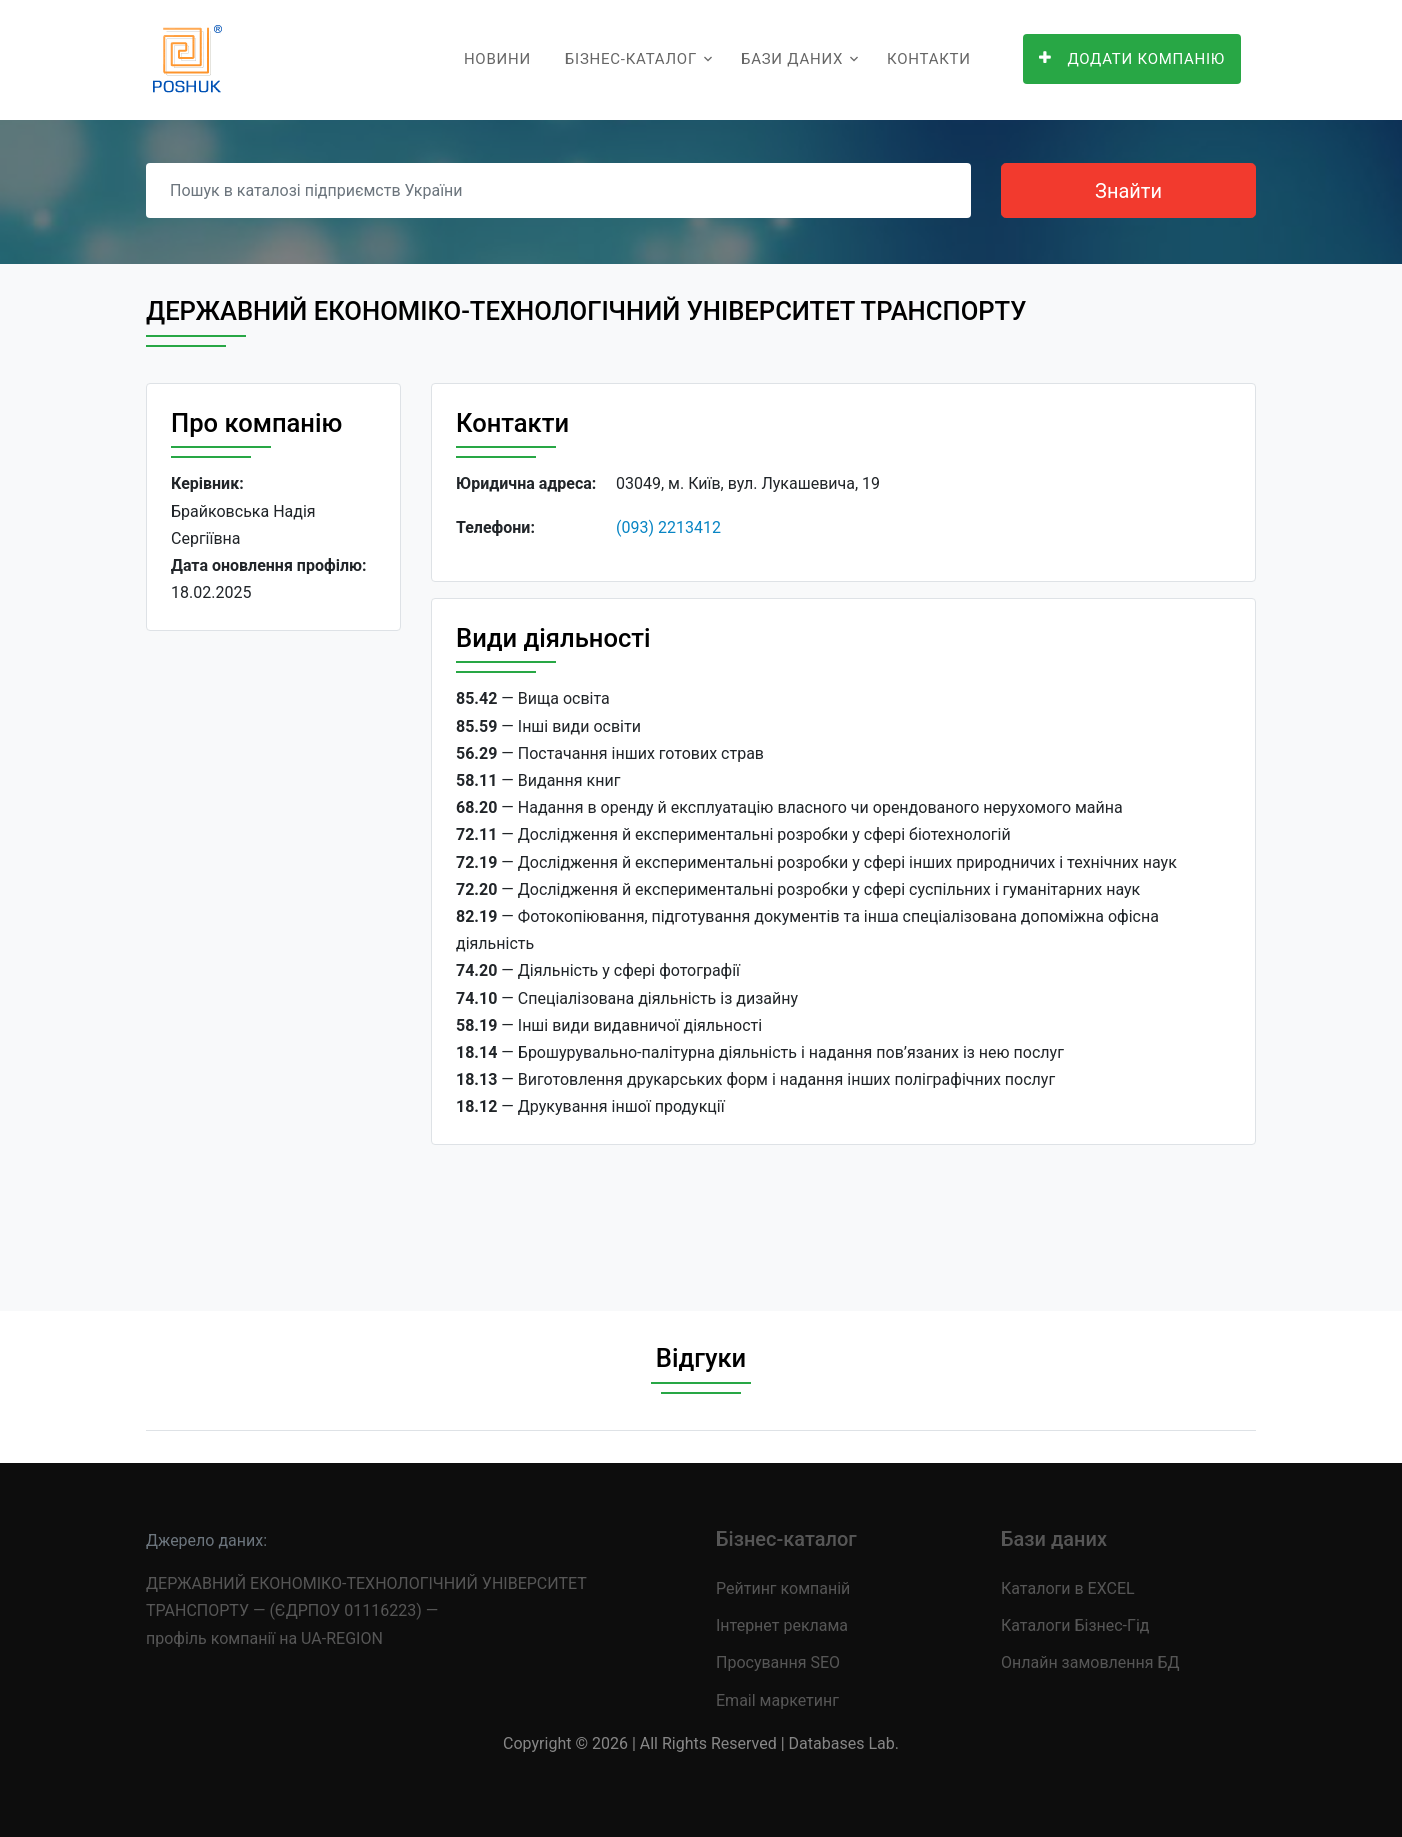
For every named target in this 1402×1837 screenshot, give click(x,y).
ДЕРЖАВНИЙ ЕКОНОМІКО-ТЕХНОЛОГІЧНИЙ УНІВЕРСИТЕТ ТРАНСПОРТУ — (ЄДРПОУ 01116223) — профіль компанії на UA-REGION (366, 1610)
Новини (497, 59)
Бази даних (792, 59)
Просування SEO (778, 1662)
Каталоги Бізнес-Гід (1075, 1625)
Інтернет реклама (782, 1625)
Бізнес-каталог (631, 59)
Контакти (929, 59)
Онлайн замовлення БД (1090, 1662)
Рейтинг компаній (783, 1588)
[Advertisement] (273, 955)
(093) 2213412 (668, 527)
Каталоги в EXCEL (1068, 1588)
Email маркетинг (777, 1700)
